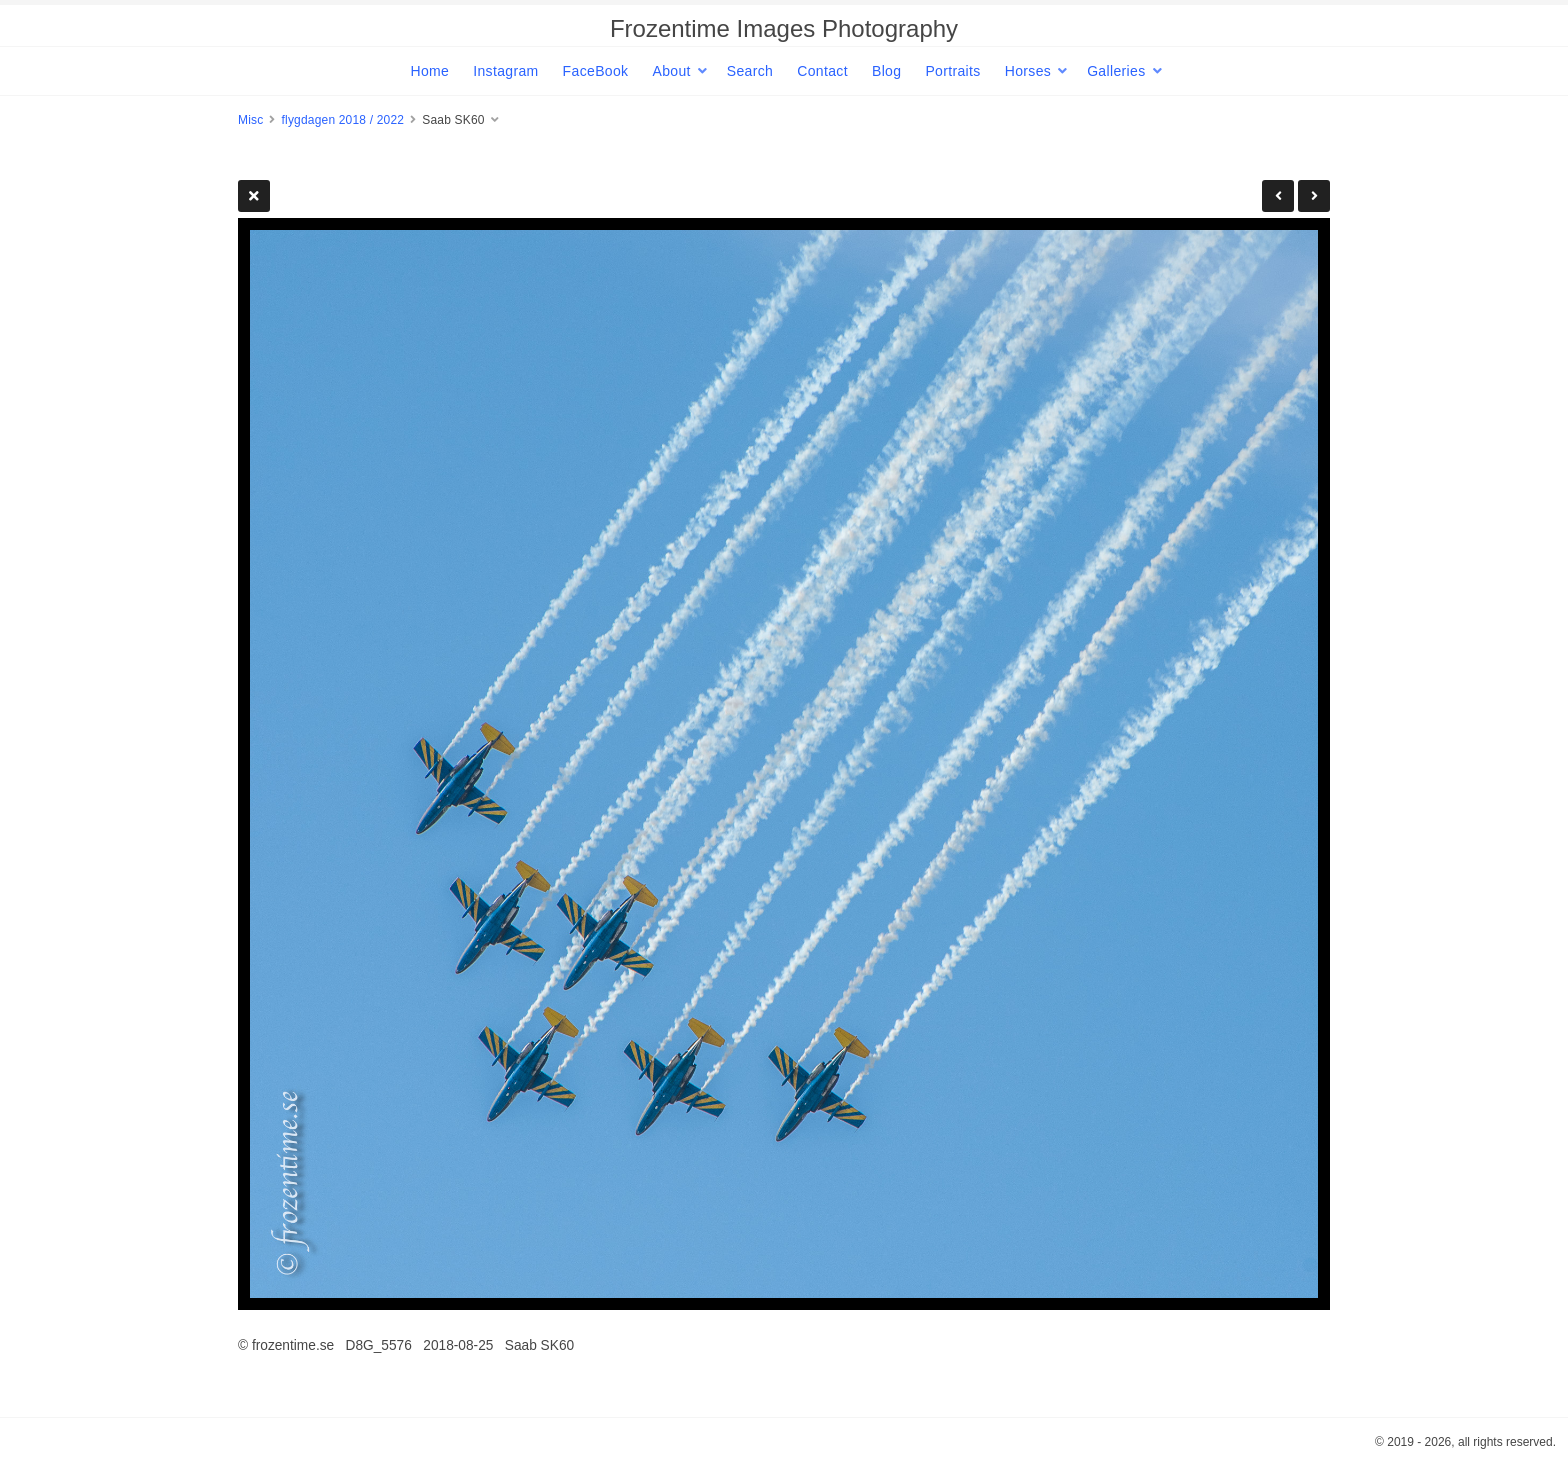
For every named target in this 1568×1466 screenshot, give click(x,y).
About (671, 71)
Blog (886, 71)
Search (750, 71)
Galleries (1116, 71)
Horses (1028, 71)
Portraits (952, 71)
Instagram (505, 71)
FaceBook (596, 71)
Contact (822, 71)
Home (429, 71)
